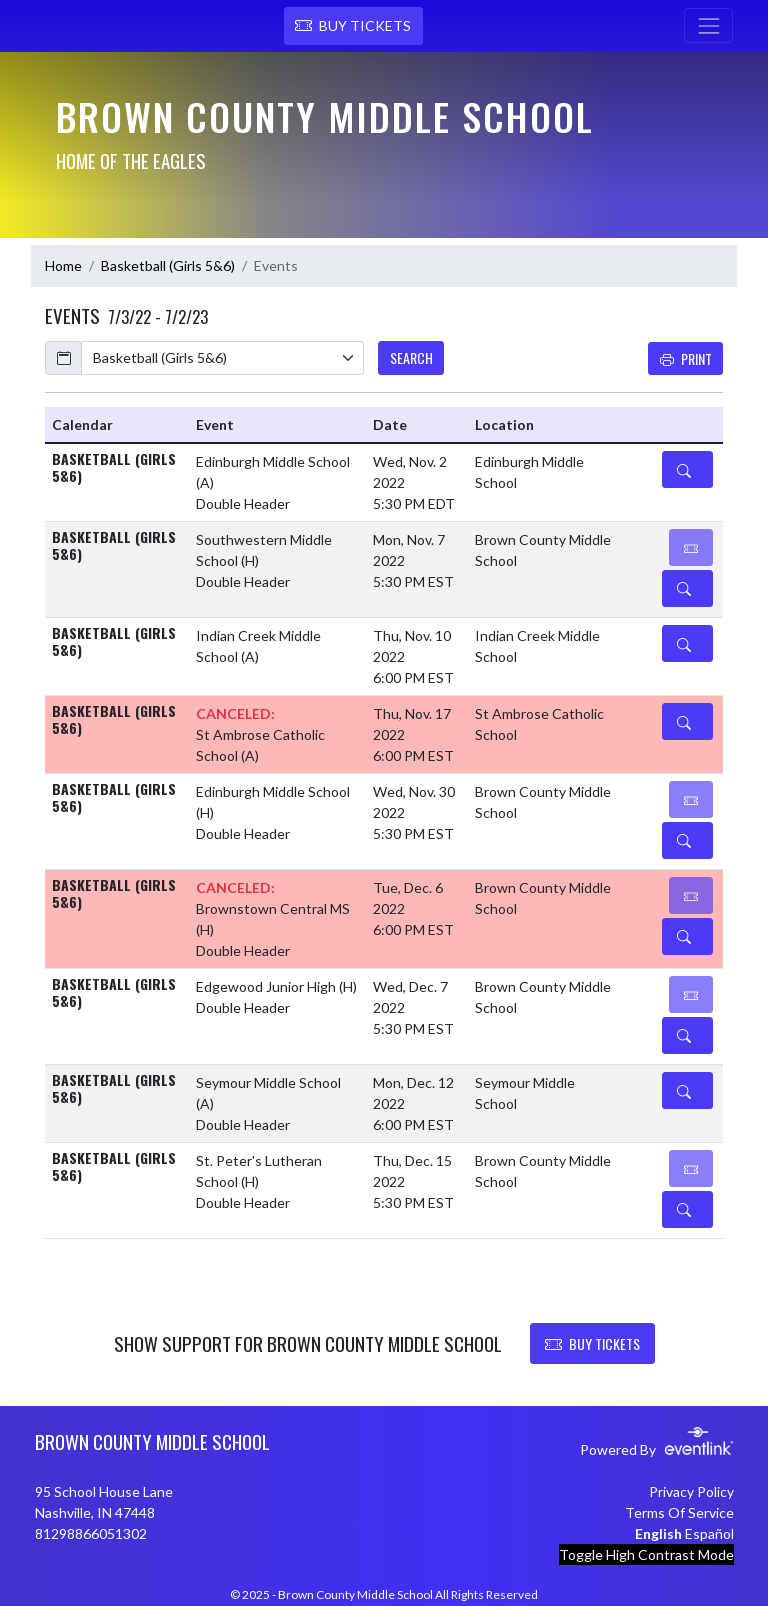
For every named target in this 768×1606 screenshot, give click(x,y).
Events (276, 265)
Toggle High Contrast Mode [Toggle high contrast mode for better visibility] (646, 1554)
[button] (353, 26)
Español (709, 1533)
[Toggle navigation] (708, 25)
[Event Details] (687, 469)
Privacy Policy (691, 1491)
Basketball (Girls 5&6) (168, 265)
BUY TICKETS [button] (592, 1343)
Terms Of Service (679, 1512)
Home (63, 265)
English (658, 1533)
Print (686, 358)
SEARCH (411, 357)
